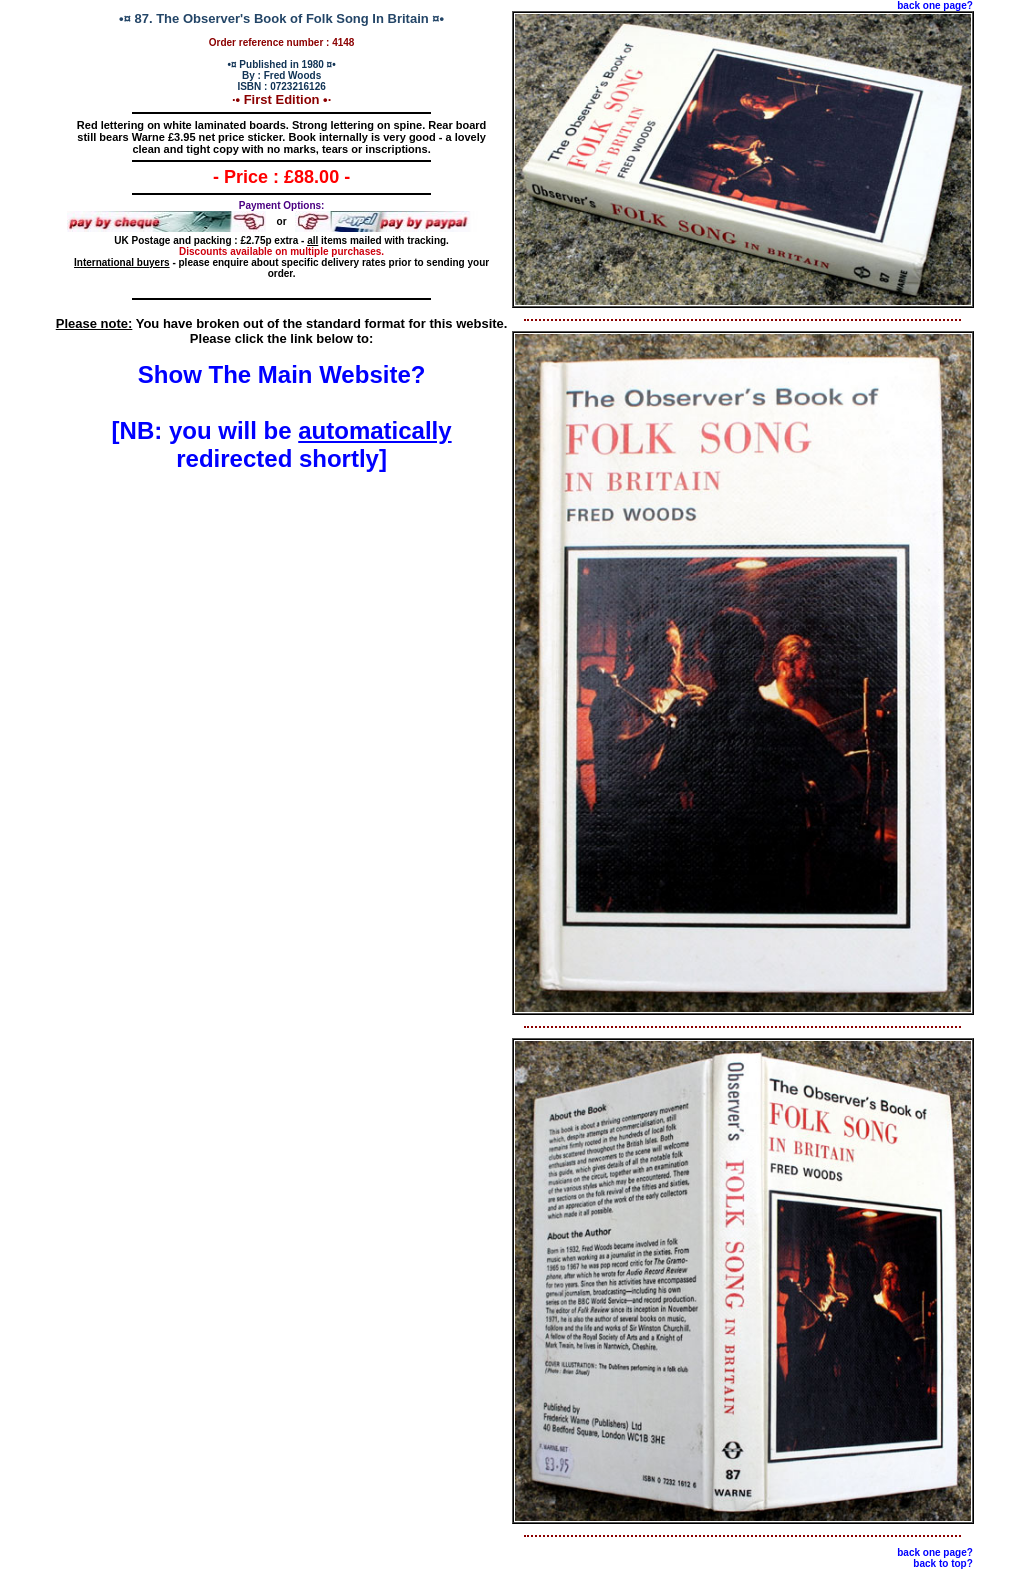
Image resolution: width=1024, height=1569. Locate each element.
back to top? (942, 1563)
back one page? (935, 5)
